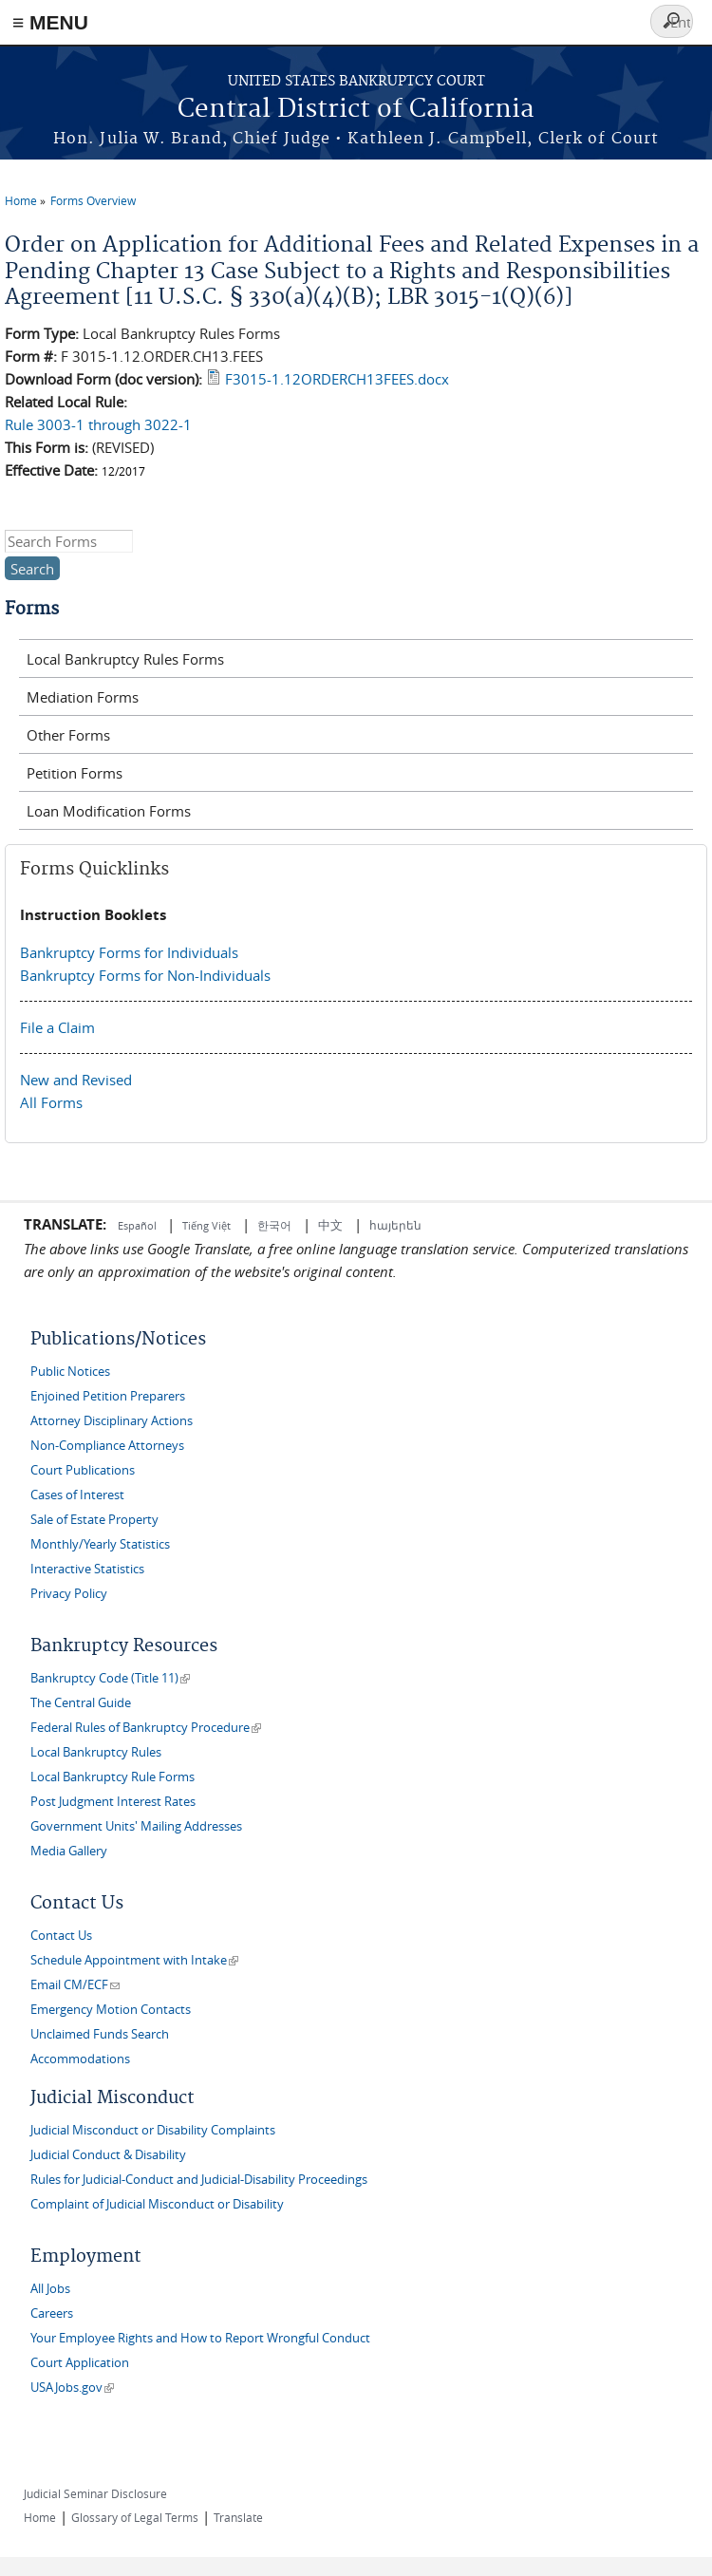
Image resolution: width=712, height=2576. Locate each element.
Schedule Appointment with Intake (134, 1960)
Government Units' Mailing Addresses (136, 1826)
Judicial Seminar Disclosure (95, 2493)
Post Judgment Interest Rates (113, 1802)
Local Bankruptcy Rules (95, 1752)
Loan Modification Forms (109, 810)
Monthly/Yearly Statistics (100, 1544)
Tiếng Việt (206, 1225)
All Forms (51, 1102)
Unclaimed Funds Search (99, 2034)
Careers (51, 2313)
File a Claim (57, 1027)
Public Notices (70, 1371)
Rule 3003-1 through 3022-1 (98, 424)
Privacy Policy (68, 1594)
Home (21, 200)
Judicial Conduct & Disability (108, 2155)
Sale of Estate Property (94, 1520)
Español (138, 1225)
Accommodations (80, 2059)
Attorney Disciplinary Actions (111, 1421)
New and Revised (76, 1079)
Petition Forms (74, 772)
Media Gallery (68, 1851)
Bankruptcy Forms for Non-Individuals (145, 975)
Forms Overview (93, 200)
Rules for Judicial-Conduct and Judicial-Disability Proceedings (198, 2180)
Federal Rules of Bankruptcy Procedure (145, 1728)
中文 (330, 1224)
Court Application (79, 2363)
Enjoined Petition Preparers (107, 1396)
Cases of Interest (77, 1495)
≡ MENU (50, 22)
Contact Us (61, 1935)
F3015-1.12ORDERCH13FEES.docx (337, 378)
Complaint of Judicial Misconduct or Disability (157, 2204)
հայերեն (395, 1224)
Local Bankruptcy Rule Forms (112, 1777)
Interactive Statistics (87, 1569)
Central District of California (356, 109)
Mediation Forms (83, 696)
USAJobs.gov (72, 2387)
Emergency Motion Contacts (110, 2010)
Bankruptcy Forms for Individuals (129, 952)
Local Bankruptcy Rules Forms (125, 658)
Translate (238, 2517)
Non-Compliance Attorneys (107, 1446)
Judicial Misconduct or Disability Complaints (152, 2130)
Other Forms (68, 734)
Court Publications (82, 1470)
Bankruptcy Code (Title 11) (110, 1678)
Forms (32, 609)
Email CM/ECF (75, 1985)
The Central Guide (80, 1703)
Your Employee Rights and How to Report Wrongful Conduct (200, 2338)
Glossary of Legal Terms (134, 2517)
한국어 (274, 1224)
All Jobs (50, 2289)
